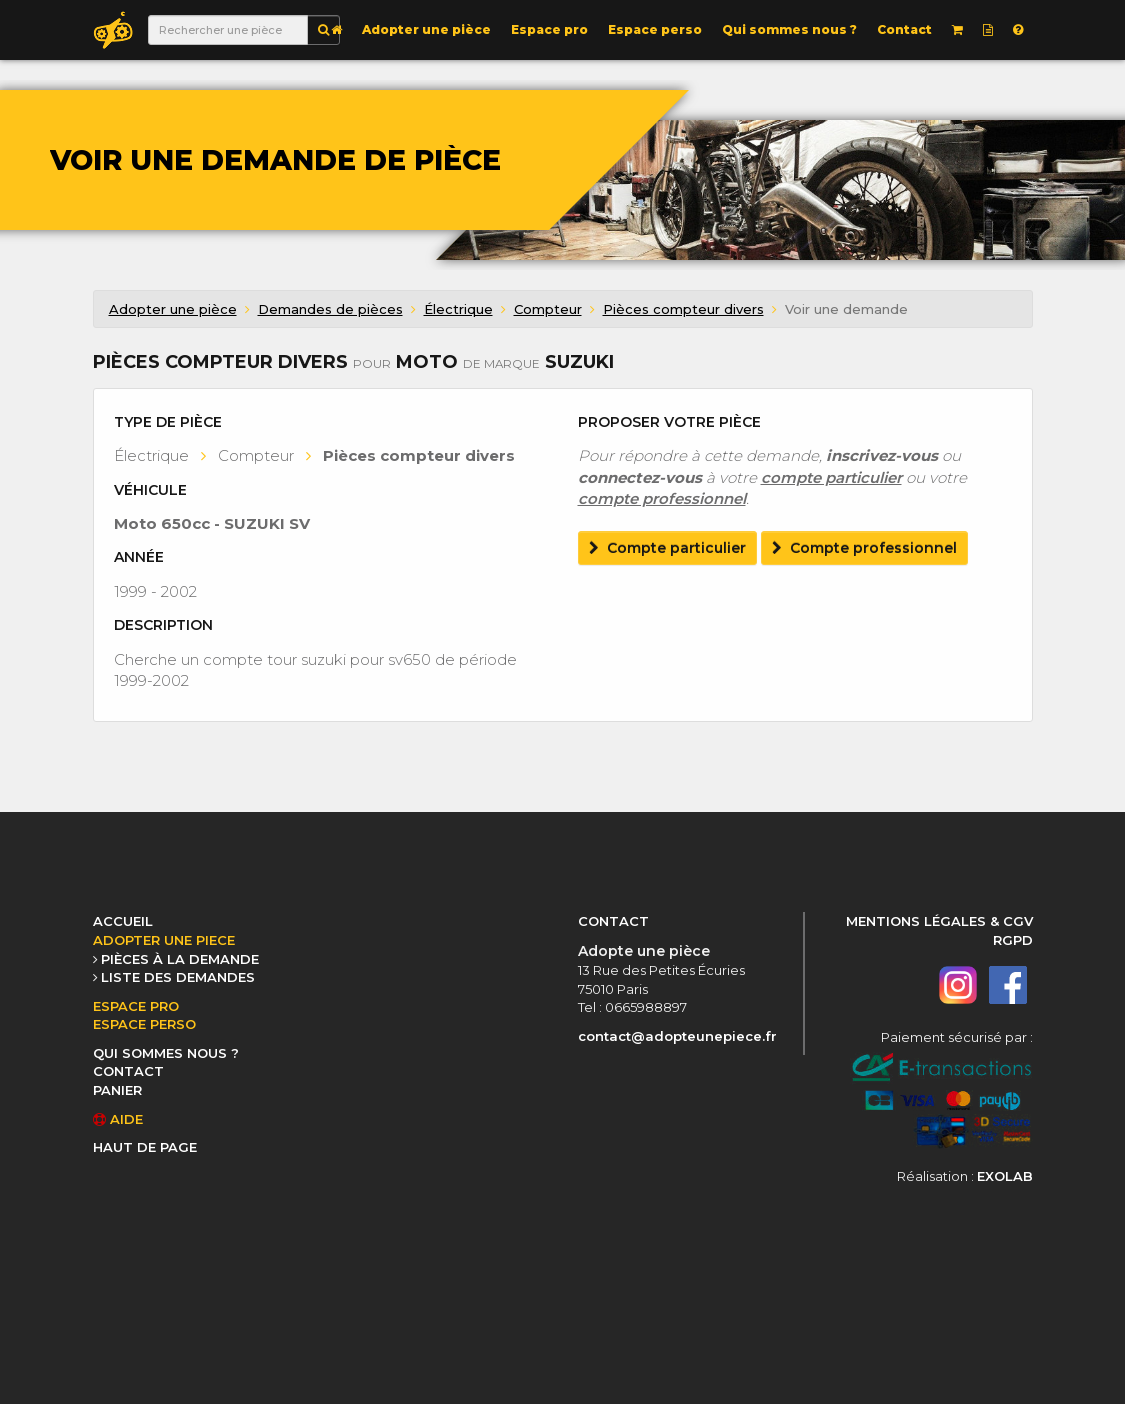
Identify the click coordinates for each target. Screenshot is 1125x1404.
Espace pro (549, 29)
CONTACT (128, 1071)
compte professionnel (662, 498)
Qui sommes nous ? (789, 29)
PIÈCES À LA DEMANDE (180, 959)
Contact (904, 29)
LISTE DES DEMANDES (178, 977)
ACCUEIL (123, 921)
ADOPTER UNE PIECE (164, 940)
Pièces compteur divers (683, 309)
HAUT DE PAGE (145, 1147)
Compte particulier (667, 548)
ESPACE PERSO (144, 1024)
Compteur (548, 309)
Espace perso (655, 29)
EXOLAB (1005, 1176)
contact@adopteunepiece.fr (677, 1036)
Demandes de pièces (330, 309)
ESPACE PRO (136, 1006)
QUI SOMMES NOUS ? (166, 1053)
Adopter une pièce (426, 29)
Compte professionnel (864, 548)
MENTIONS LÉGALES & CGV (939, 921)
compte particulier (831, 477)
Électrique (458, 309)
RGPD (1013, 940)
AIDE (118, 1119)
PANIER (117, 1090)
